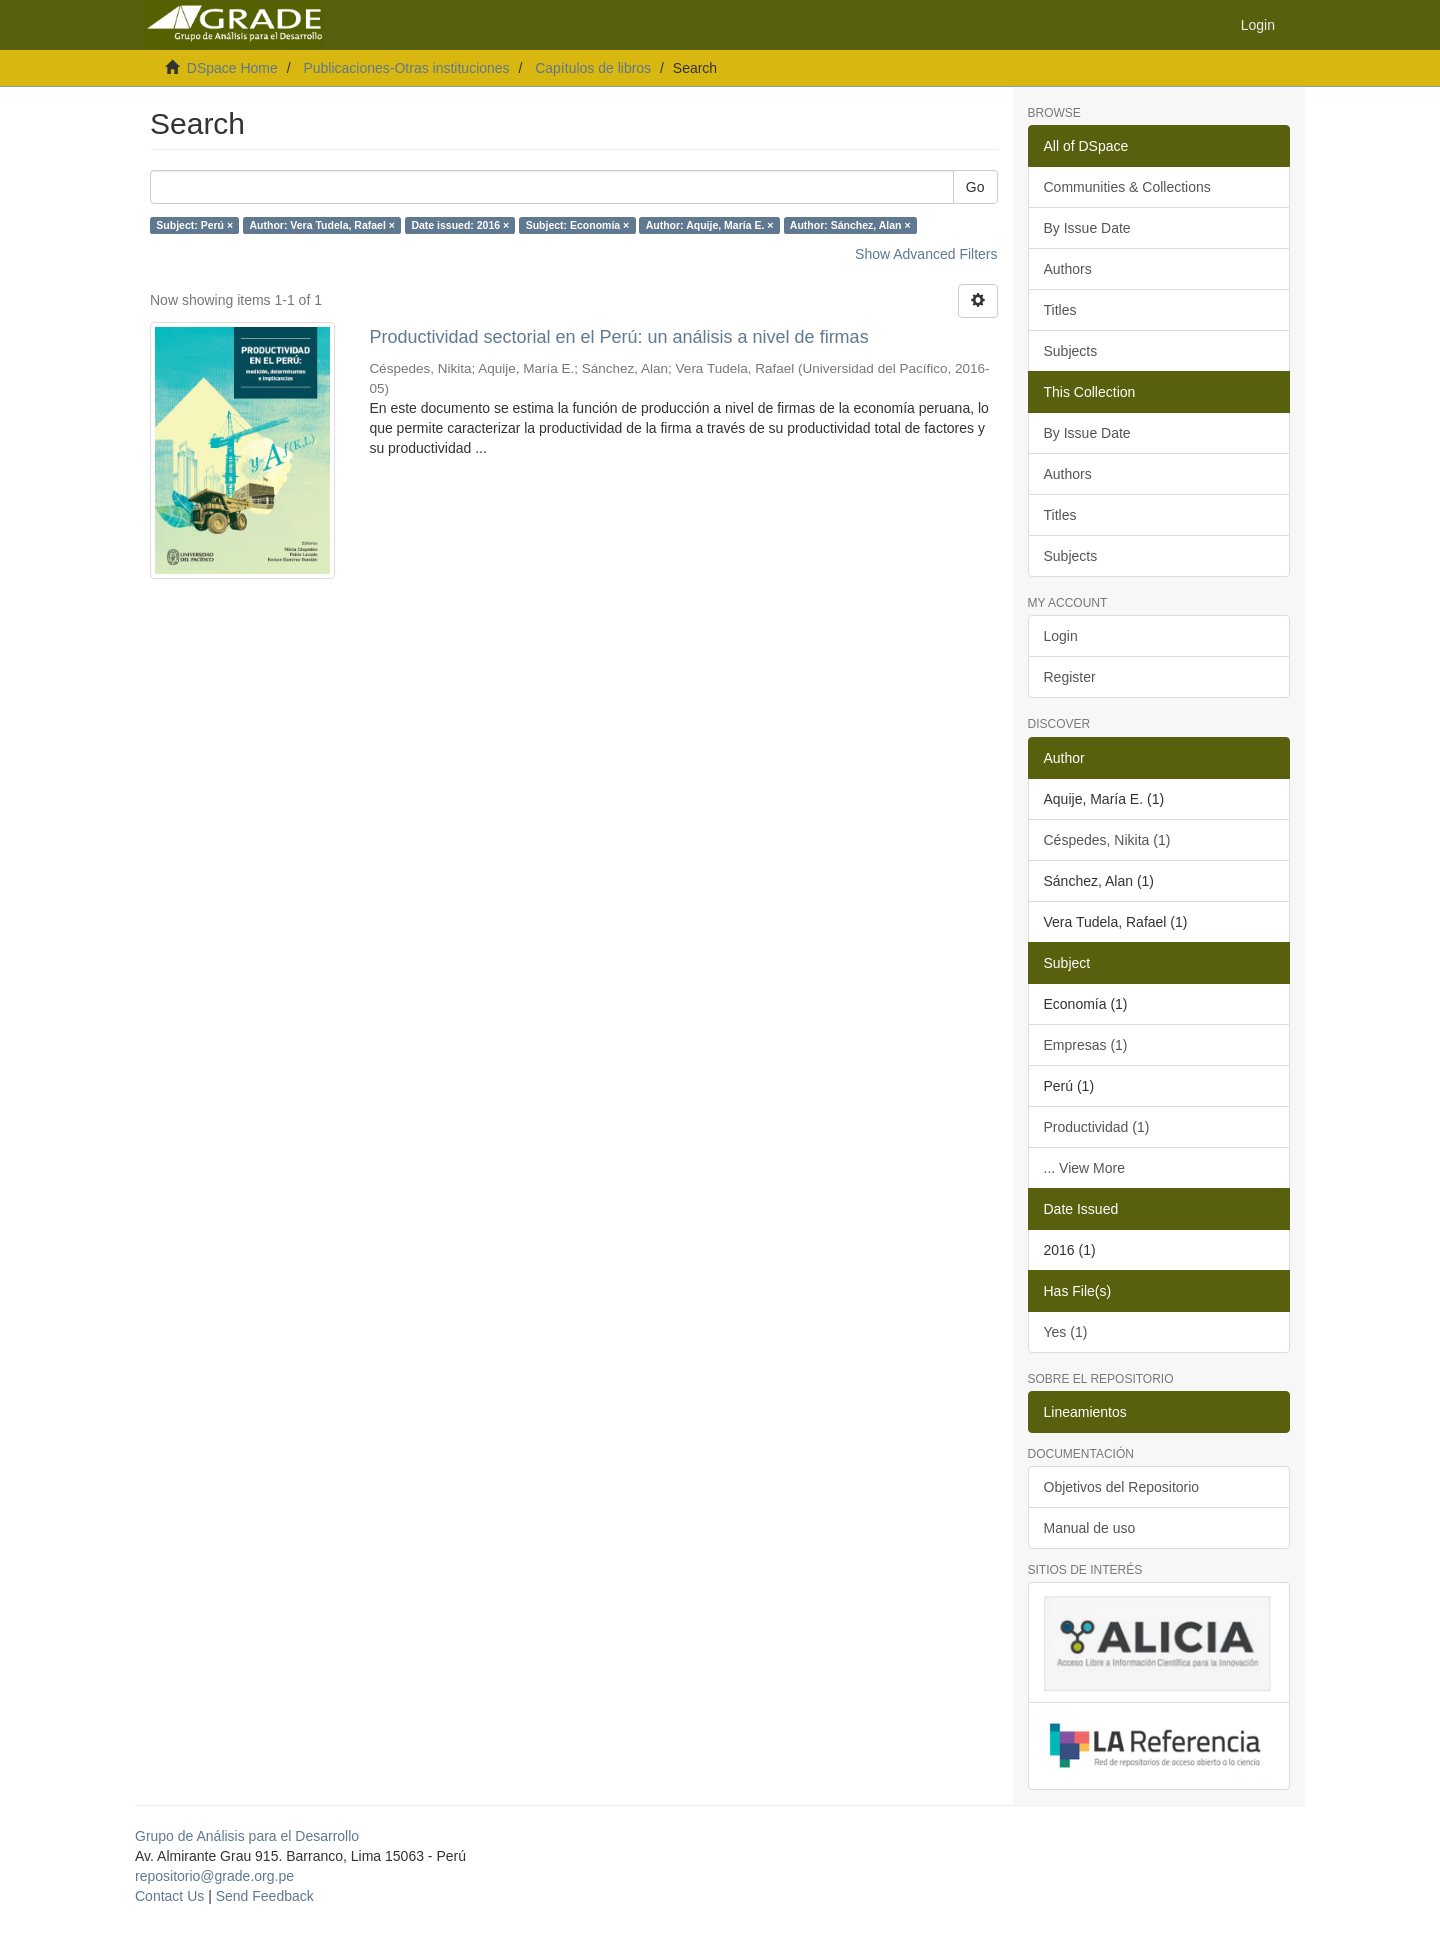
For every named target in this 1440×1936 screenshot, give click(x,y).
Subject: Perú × (194, 225)
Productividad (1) (1097, 1127)
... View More (1084, 1168)
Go (975, 187)
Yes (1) (1066, 1332)
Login (1061, 636)
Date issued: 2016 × (460, 225)
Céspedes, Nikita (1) (1107, 840)
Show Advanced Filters (926, 254)
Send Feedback (265, 1896)
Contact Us (169, 1896)
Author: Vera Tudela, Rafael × (322, 225)
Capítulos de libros (593, 68)
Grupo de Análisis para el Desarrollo (247, 1836)
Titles (1060, 310)
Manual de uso (1090, 1528)
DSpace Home (232, 68)
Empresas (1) (1086, 1045)
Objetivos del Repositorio (1122, 1487)
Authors (1068, 269)
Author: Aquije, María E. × (710, 225)
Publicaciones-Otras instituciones (406, 68)
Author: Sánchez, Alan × (850, 225)
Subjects (1071, 351)
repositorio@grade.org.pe (214, 1876)
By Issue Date (1087, 228)
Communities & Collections (1127, 187)
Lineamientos (1085, 1412)
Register (1070, 677)
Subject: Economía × (578, 225)
